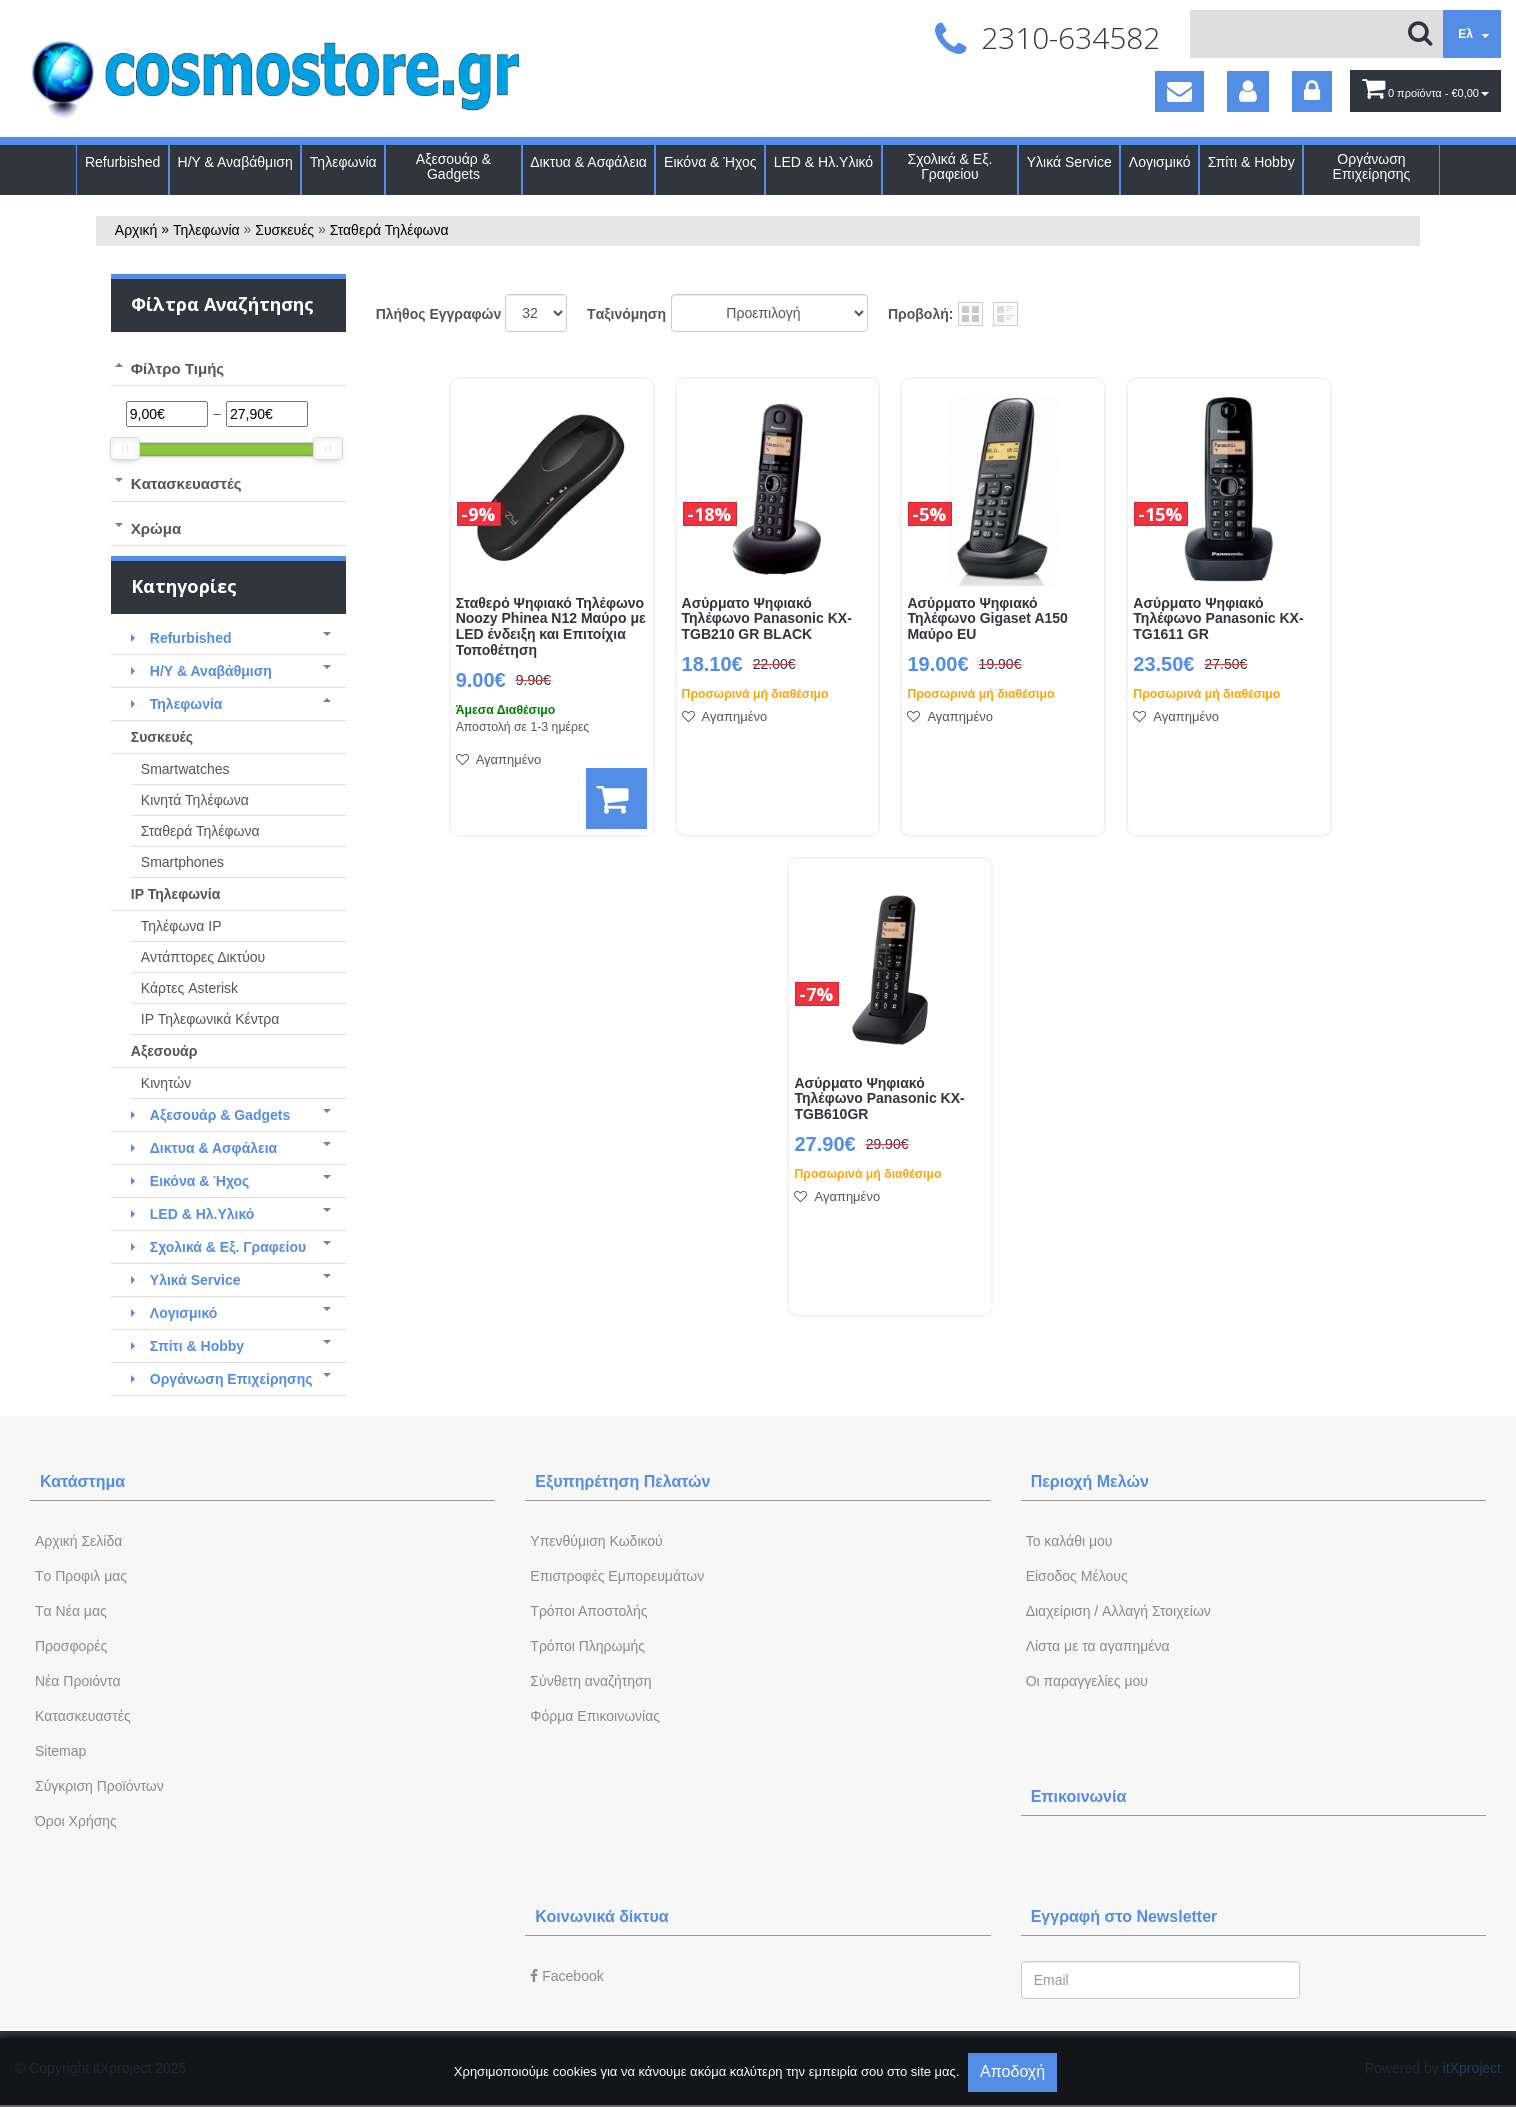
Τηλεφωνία (343, 162)
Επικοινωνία (1079, 1796)
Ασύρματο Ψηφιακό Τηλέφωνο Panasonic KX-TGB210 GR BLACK (767, 619)
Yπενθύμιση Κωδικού (596, 1541)
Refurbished (123, 162)
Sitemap (60, 1751)
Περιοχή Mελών (1090, 1481)
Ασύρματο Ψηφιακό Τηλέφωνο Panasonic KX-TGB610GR (879, 1099)
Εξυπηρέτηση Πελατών (622, 1481)
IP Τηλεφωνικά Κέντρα (210, 1019)
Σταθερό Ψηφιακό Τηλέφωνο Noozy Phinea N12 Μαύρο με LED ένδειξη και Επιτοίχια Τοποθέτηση (551, 627)
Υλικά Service (1069, 162)
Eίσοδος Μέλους (1077, 1576)
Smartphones (182, 862)
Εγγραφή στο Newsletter (1124, 1916)
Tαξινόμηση (626, 314)
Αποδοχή (1012, 2071)
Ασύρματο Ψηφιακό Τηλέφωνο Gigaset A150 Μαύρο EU (987, 619)
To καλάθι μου (1069, 1541)
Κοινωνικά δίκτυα (601, 1916)
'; (536, 313)
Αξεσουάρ (164, 1051)
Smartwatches (185, 769)
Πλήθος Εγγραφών (439, 314)
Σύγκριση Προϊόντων (99, 1786)
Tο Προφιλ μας (81, 1576)
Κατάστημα (82, 1481)
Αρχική (136, 230)
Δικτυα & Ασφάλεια (588, 162)
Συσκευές (284, 230)
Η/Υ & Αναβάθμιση (235, 162)
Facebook (566, 1976)
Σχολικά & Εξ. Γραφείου (950, 167)
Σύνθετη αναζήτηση (590, 1681)
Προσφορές (71, 1646)
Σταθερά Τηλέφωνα (389, 230)
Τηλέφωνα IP (181, 926)
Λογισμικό (1160, 162)
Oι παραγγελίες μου (1087, 1681)
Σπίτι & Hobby (1251, 162)
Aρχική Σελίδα (78, 1541)
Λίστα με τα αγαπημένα (1098, 1646)
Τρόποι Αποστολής (588, 1611)
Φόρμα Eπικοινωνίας (595, 1716)
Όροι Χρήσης (76, 1821)
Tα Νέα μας (71, 1611)
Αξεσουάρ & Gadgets (453, 167)
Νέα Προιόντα (78, 1681)
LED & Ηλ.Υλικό (823, 162)
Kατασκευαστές (83, 1716)
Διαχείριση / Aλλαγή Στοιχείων (1118, 1611)
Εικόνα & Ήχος (710, 162)
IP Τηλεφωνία (175, 894)
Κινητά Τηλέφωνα (195, 800)
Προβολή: (920, 314)
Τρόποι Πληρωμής (587, 1646)
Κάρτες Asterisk (189, 988)
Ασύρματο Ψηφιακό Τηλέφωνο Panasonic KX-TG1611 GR (1218, 619)
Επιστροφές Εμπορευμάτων (617, 1576)
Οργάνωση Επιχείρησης (1372, 167)
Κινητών (166, 1083)
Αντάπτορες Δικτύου (203, 957)
